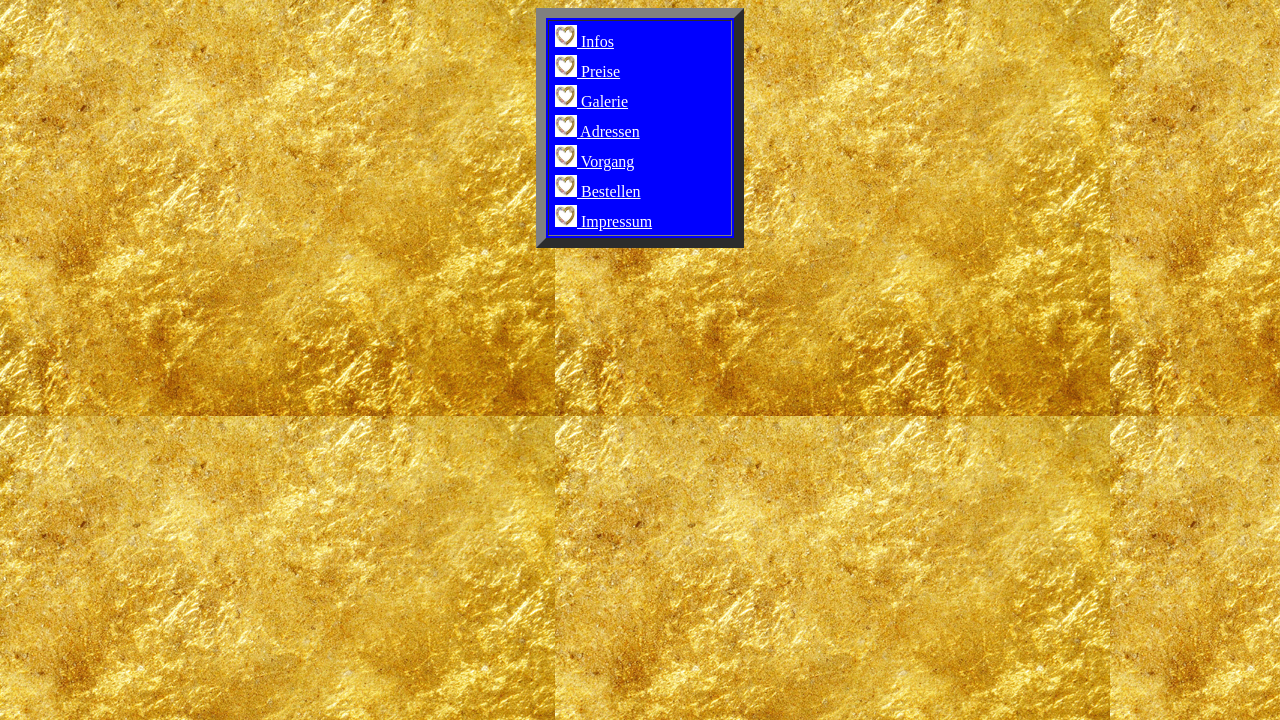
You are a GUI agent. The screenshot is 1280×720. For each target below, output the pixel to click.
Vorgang (594, 161)
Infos (584, 41)
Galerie (591, 101)
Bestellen (598, 191)
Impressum (603, 221)
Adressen (597, 131)
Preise (587, 71)
